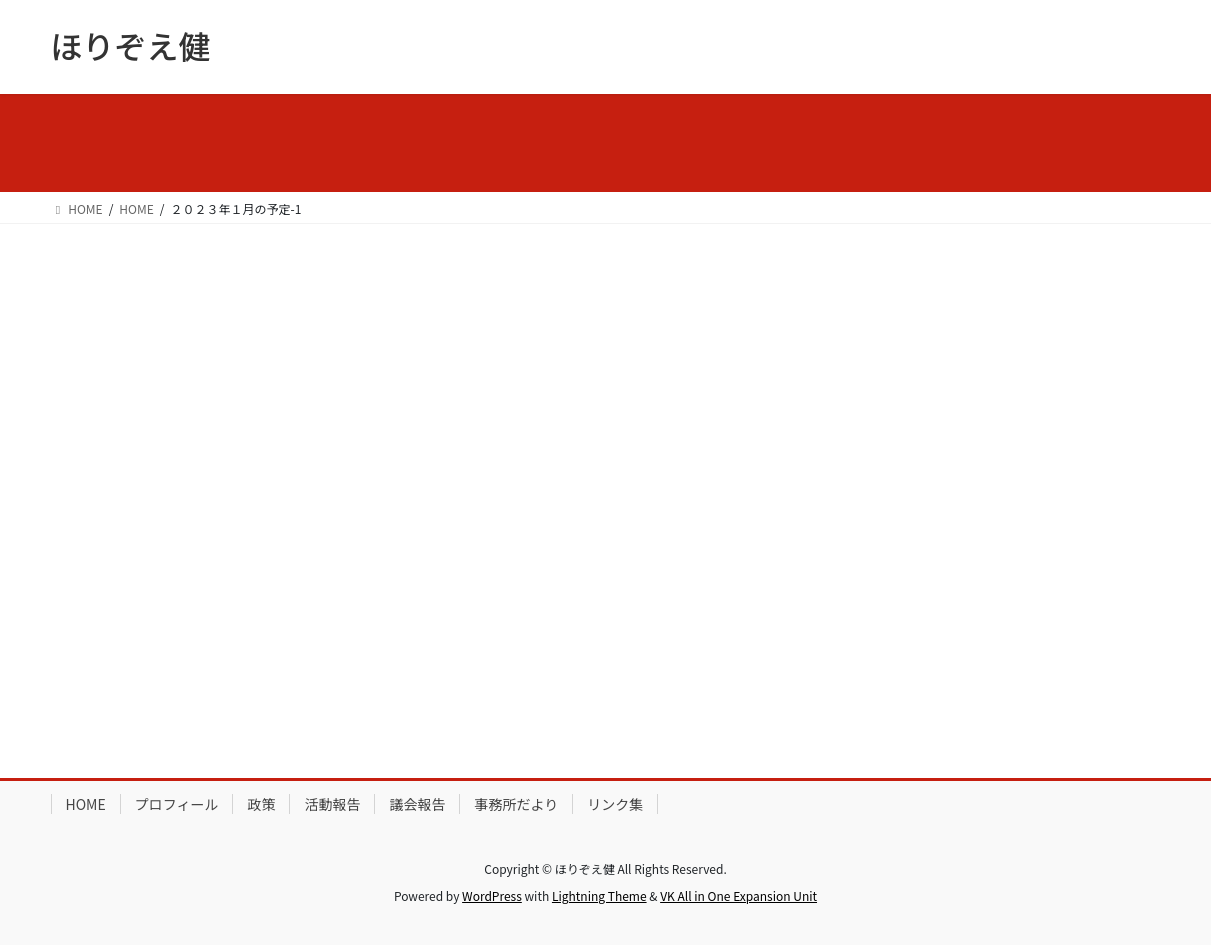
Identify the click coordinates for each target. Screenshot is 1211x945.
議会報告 (417, 804)
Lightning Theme (599, 895)
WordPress (492, 895)
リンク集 (615, 804)
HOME (86, 804)
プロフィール (177, 804)
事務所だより (516, 804)
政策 (261, 804)
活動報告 (332, 804)
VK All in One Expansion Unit (738, 895)
